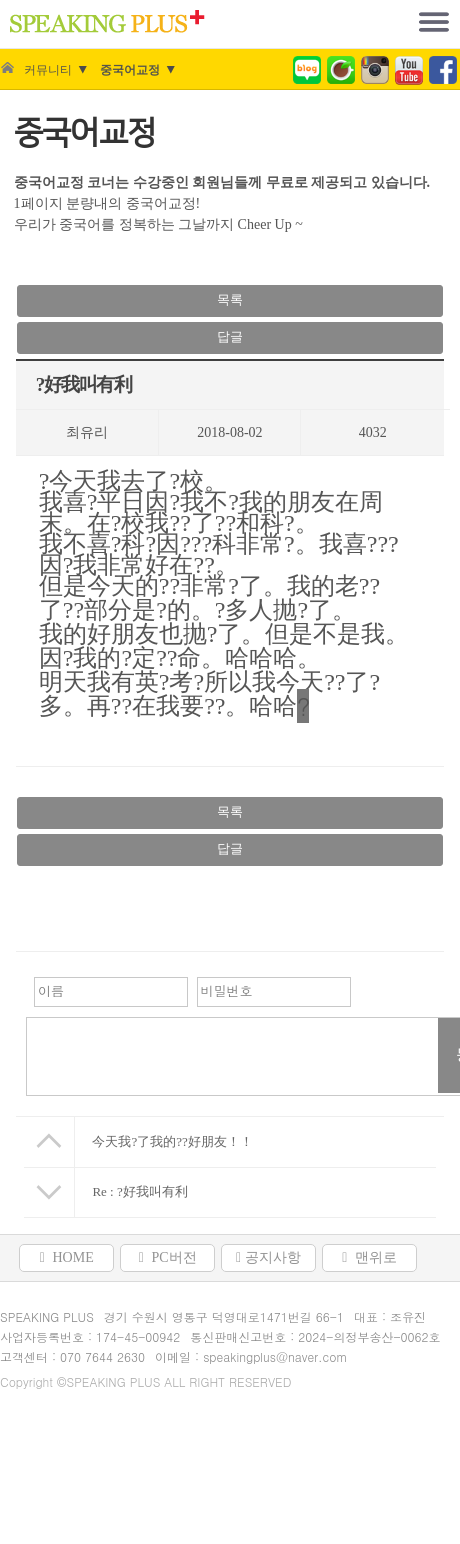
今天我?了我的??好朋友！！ (172, 1141)
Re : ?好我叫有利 (139, 1191)
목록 (230, 299)
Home (7, 70)
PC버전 (168, 1257)
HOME (67, 1257)
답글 (230, 336)
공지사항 (268, 1257)
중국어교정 (130, 70)
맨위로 (369, 1257)
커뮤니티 (48, 70)
